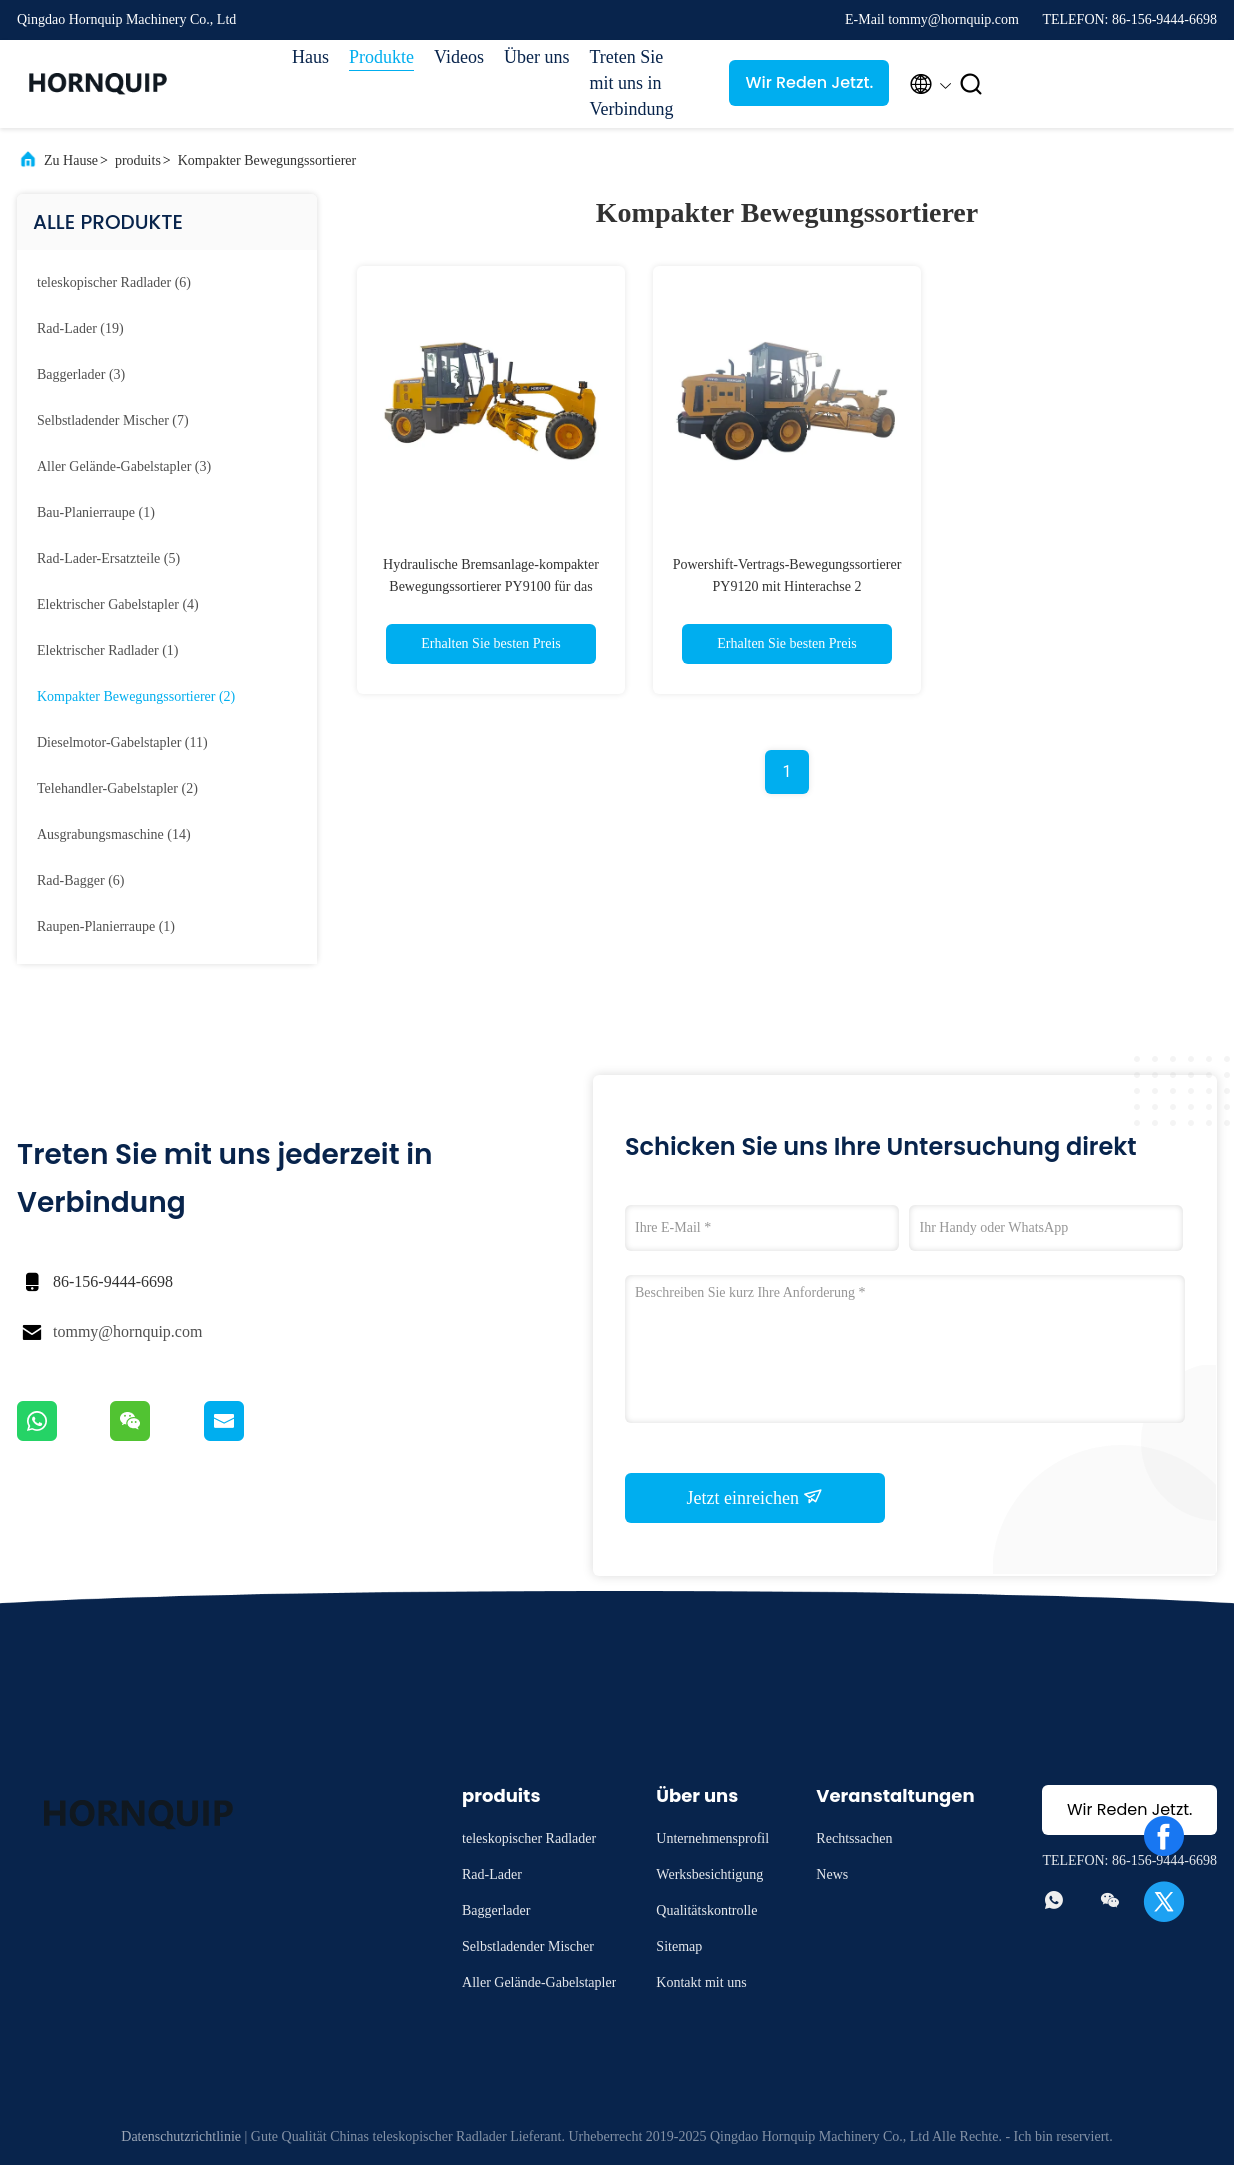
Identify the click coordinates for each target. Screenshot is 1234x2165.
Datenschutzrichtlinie (181, 2136)
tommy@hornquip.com (127, 1331)
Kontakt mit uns (701, 1982)
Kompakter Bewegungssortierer (267, 160)
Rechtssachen (854, 1838)
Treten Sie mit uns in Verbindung (631, 83)
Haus (310, 57)
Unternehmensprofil (712, 1838)
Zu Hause (71, 160)
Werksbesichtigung (709, 1874)
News (832, 1874)
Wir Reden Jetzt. (809, 82)
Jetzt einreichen (755, 1497)
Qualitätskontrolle (706, 1910)
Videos (459, 57)
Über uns (537, 57)
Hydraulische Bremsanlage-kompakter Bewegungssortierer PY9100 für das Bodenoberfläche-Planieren (491, 586)
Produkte (381, 57)
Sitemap (679, 1946)
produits (138, 160)
